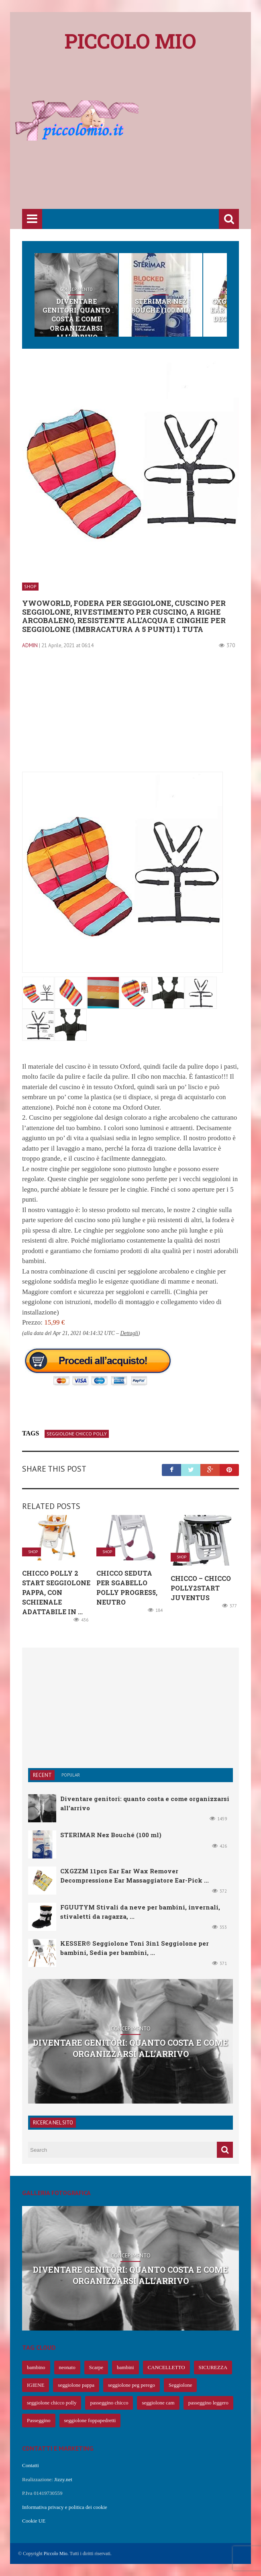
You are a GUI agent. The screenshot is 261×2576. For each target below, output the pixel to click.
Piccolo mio (130, 41)
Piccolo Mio (55, 2553)
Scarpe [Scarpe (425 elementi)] (96, 2367)
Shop (160, 289)
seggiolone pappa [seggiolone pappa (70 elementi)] (76, 2385)
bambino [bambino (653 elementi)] (36, 2367)
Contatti (30, 2465)
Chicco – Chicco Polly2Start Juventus (201, 1588)
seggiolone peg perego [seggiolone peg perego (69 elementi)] (131, 2385)
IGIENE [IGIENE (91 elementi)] (35, 2385)
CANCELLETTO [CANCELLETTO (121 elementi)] (166, 2367)
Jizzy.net (63, 2479)
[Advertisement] (141, 145)
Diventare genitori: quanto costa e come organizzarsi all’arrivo (76, 319)
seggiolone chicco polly (77, 1434)
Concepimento (76, 289)
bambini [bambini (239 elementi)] (125, 2367)
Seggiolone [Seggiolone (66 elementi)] (180, 2385)
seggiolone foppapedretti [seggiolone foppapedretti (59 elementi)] (90, 2420)
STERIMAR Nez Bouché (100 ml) (160, 305)
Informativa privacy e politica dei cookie (64, 2507)
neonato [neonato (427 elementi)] (67, 2367)
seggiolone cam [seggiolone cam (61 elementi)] (158, 2403)
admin (30, 645)
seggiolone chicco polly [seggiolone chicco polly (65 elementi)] (51, 2403)
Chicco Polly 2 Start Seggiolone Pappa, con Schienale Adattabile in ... (56, 1592)
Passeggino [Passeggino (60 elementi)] (39, 2420)
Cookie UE (33, 2521)
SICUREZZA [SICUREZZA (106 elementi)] (213, 2367)
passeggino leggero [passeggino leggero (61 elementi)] (208, 2403)
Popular (70, 1775)
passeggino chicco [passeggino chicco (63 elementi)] (109, 2403)
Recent (42, 1775)
